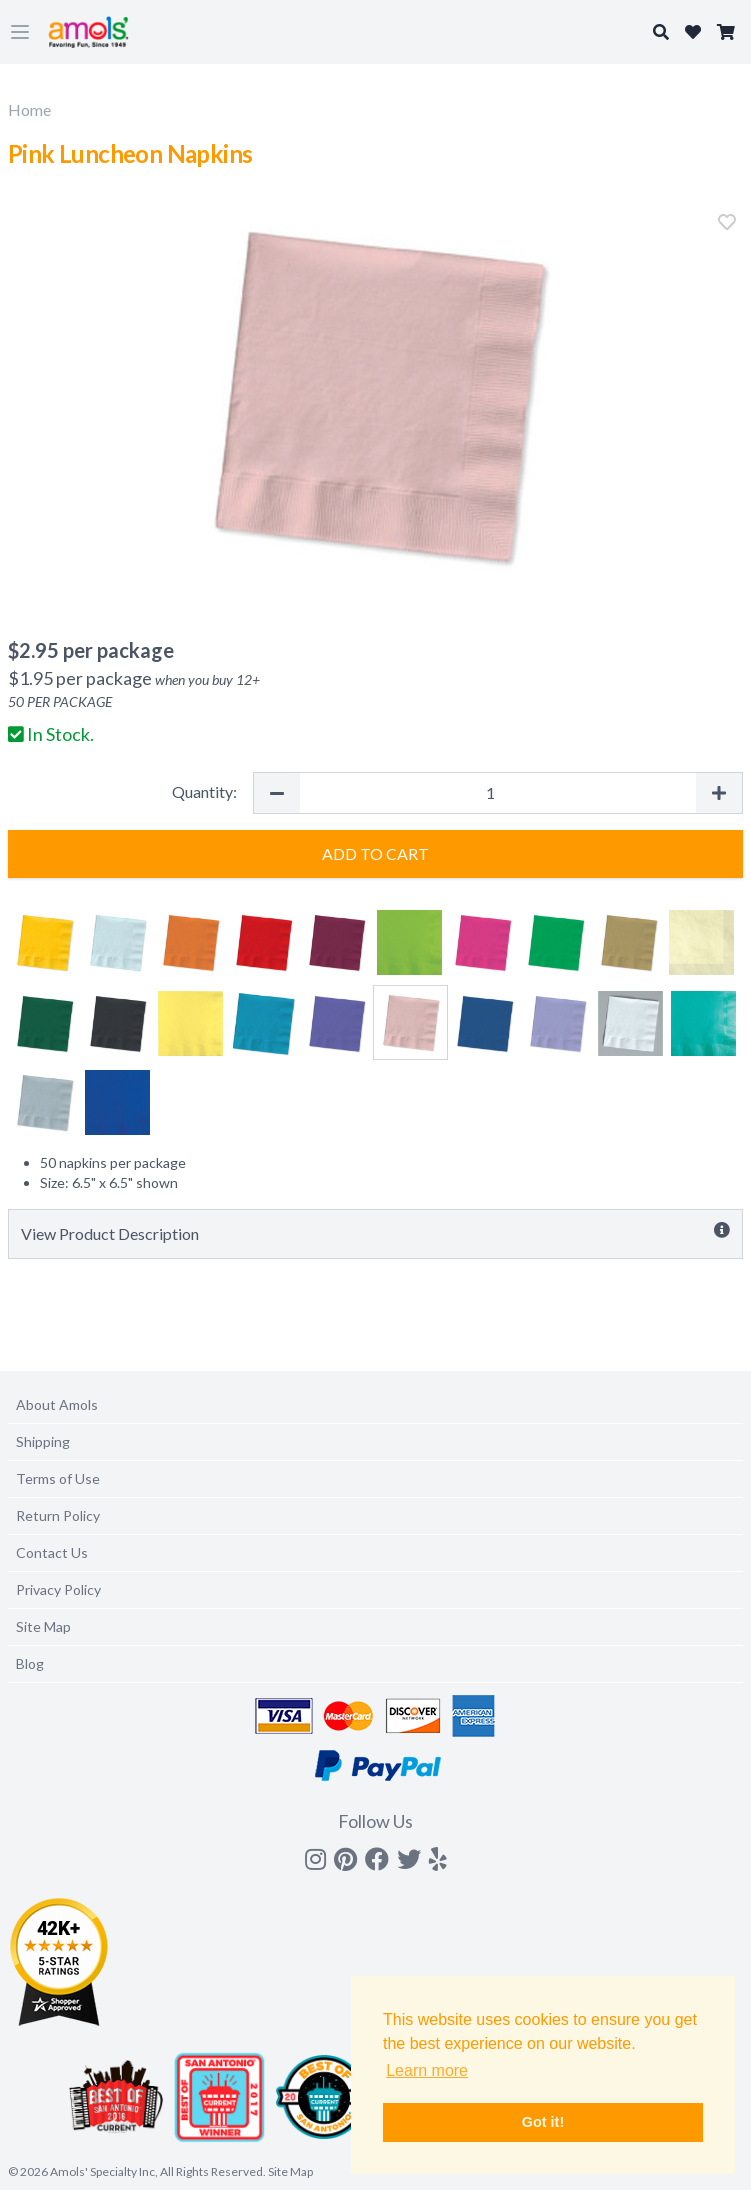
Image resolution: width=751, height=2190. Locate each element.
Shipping (43, 1441)
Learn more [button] (427, 2070)
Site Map (43, 1626)
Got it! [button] (543, 2122)
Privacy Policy (58, 1589)
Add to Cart (375, 853)
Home (29, 109)
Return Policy (58, 1515)
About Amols (57, 1404)
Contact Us (52, 1552)
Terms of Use (58, 1478)
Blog (30, 1663)
